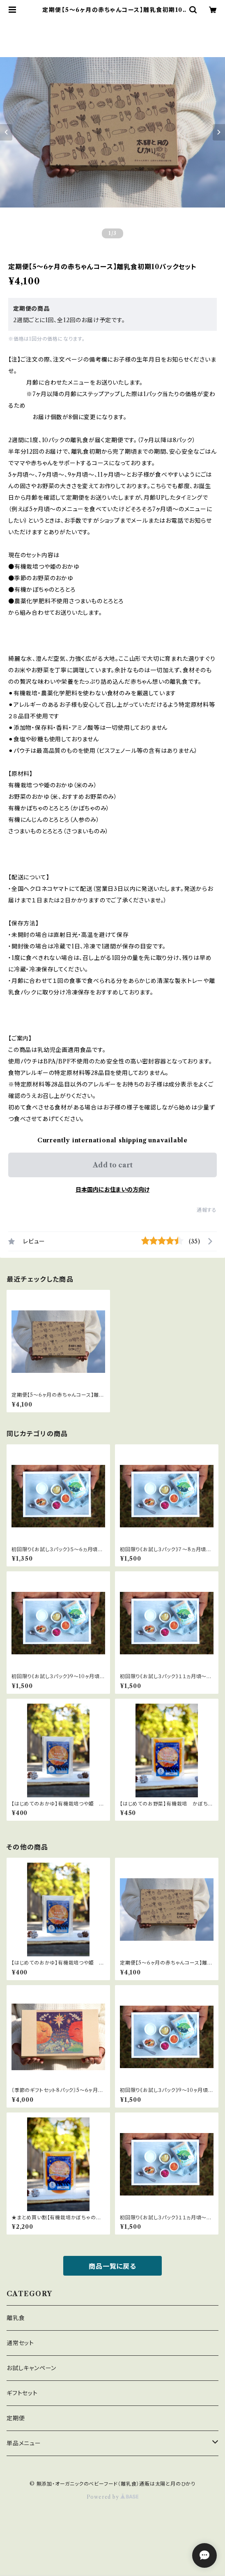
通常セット (20, 2343)
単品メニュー (24, 2443)
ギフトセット (22, 2393)
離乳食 (16, 2318)
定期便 (16, 2418)
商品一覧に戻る (112, 2266)
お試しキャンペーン (31, 2368)
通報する (207, 1210)
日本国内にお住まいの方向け (112, 1189)
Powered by (113, 2497)
